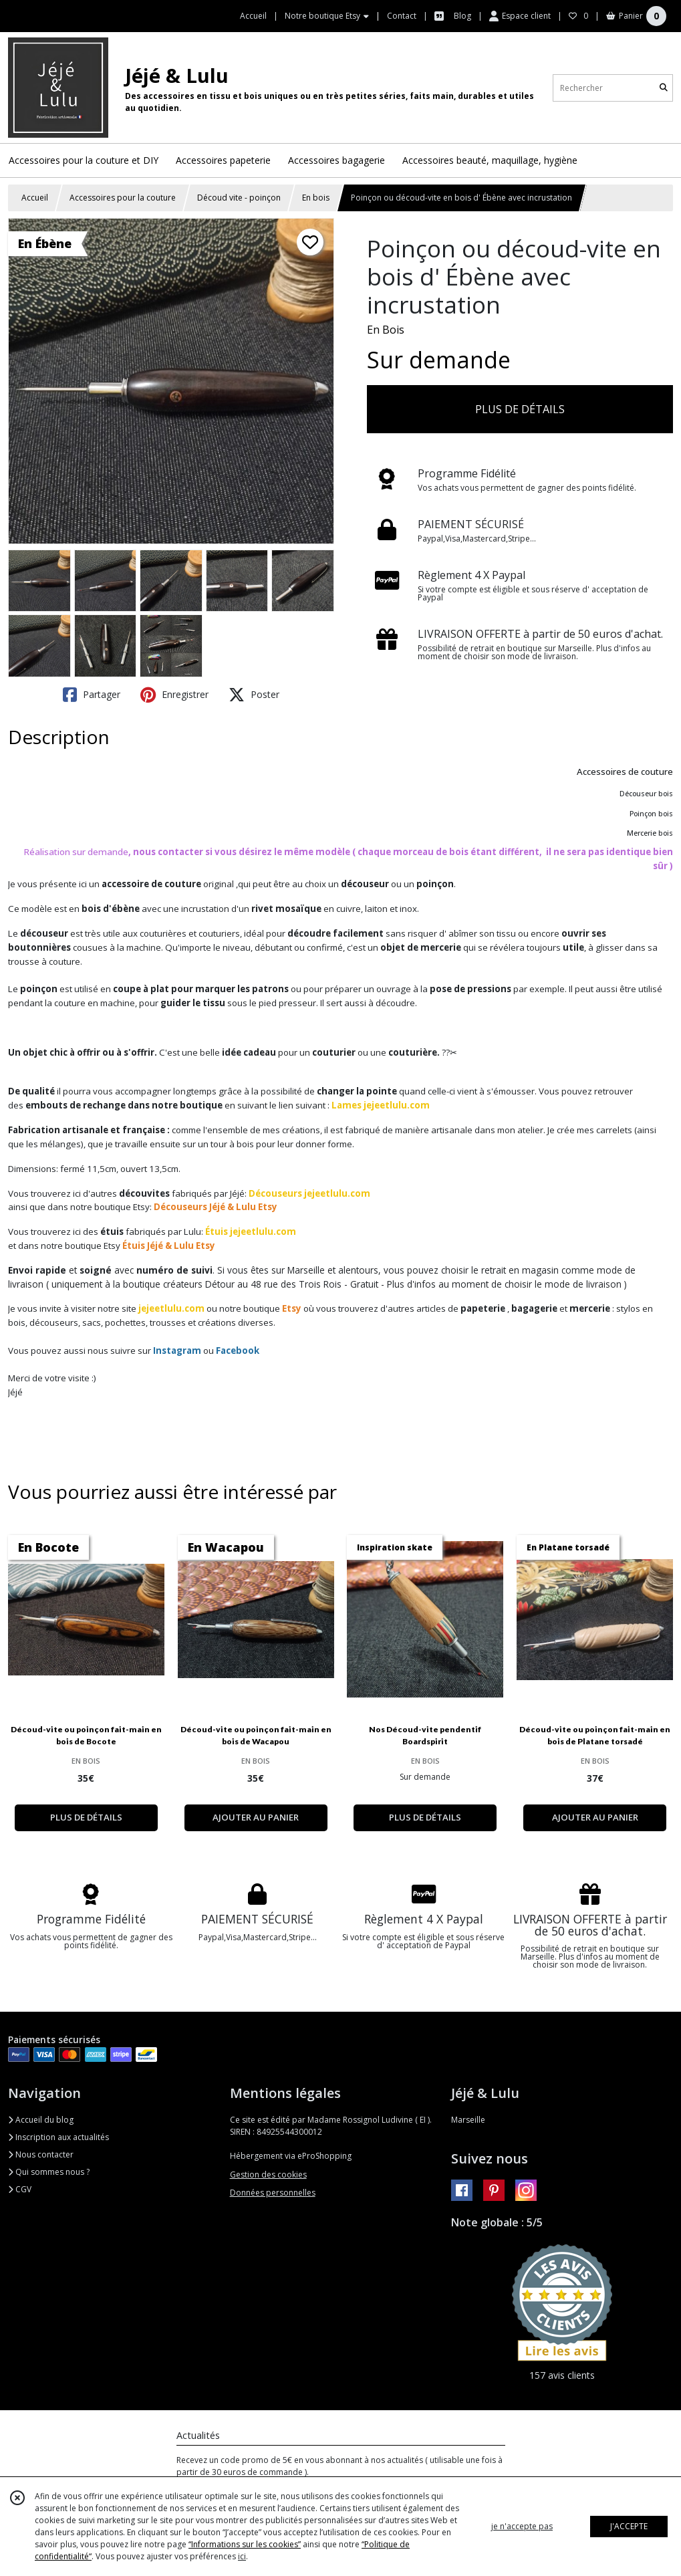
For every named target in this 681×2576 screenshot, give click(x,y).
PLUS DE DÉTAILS (520, 409)
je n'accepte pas (522, 2526)
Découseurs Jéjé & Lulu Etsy (215, 1207)
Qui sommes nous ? (49, 2172)
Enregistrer (174, 695)
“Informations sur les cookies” (244, 2544)
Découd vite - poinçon (239, 197)
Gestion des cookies (268, 2174)
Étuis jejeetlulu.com (250, 1231)
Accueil (34, 197)
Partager (91, 695)
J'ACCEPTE (629, 2526)
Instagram (177, 1350)
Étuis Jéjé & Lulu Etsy (168, 1246)
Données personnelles (272, 2192)
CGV (19, 2189)
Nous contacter (41, 2154)
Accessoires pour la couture (123, 197)
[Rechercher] (663, 88)
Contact (401, 15)
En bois (315, 197)
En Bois (385, 329)
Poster (254, 695)
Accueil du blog (41, 2119)
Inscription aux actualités (58, 2137)
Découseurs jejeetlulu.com (309, 1193)
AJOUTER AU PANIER (256, 1817)
